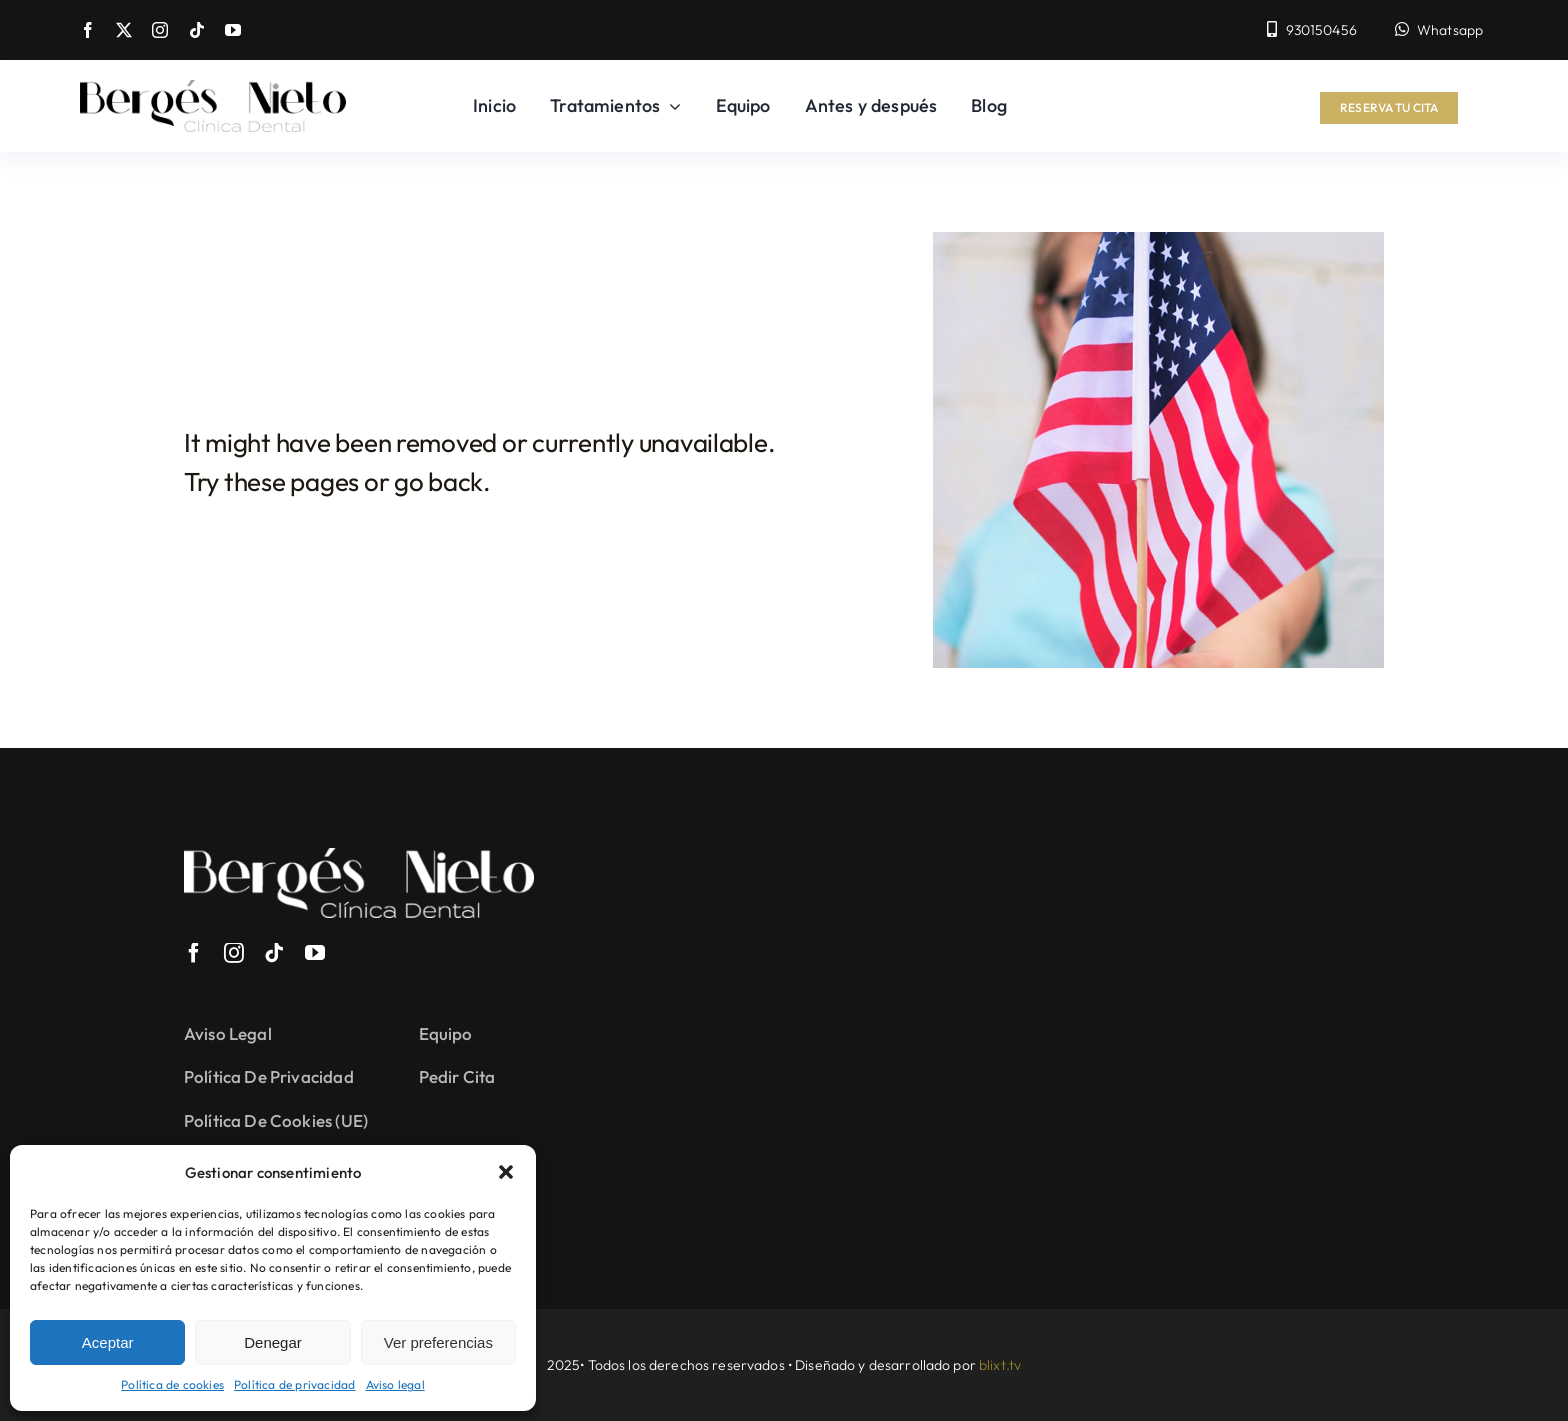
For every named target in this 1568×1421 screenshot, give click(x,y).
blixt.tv (1000, 1365)
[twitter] (124, 30)
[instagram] (160, 30)
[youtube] (233, 30)
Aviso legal (395, 1384)
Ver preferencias (438, 1342)
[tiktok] (197, 30)
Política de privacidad (294, 1384)
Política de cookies (172, 1384)
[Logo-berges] (213, 89)
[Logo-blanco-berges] (359, 857)
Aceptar (108, 1342)
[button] (506, 1172)
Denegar (273, 1342)
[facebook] (88, 30)
